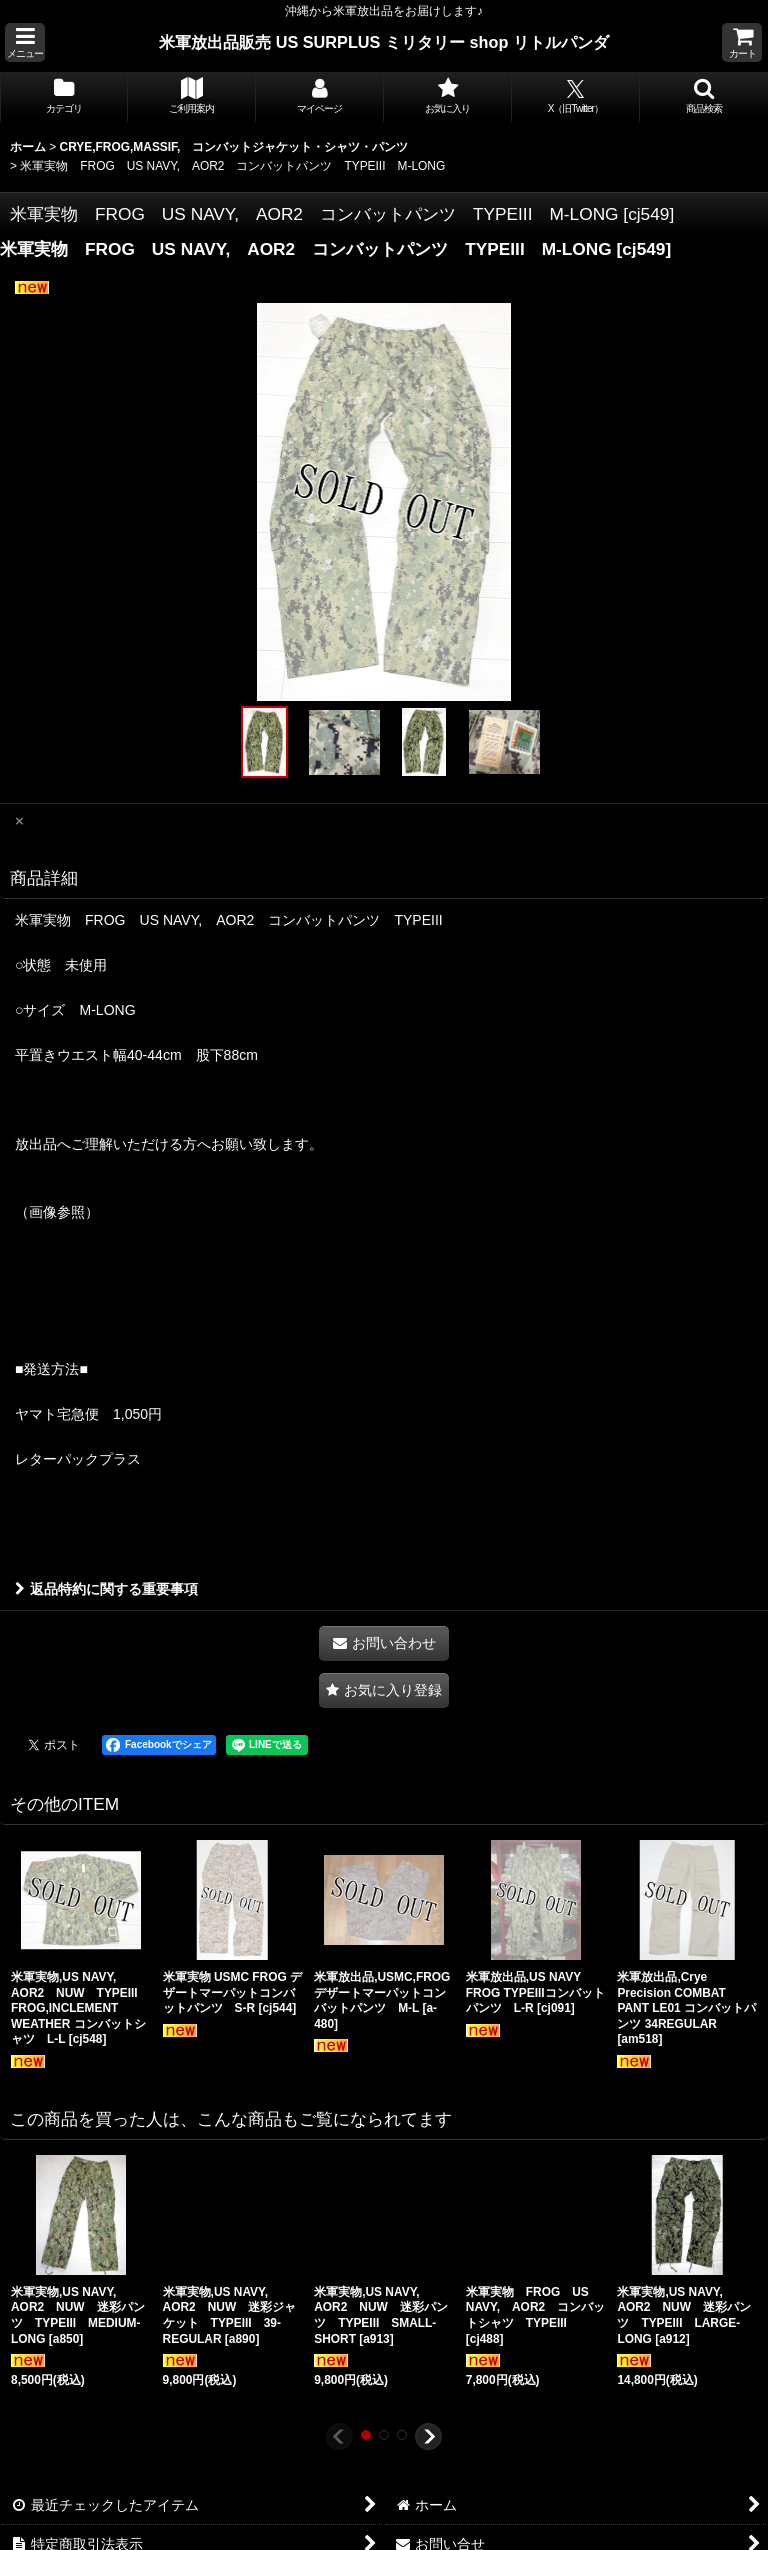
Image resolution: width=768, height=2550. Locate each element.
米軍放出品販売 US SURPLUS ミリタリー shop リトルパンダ (384, 42)
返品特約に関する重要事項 (106, 1589)
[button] (25, 42)
